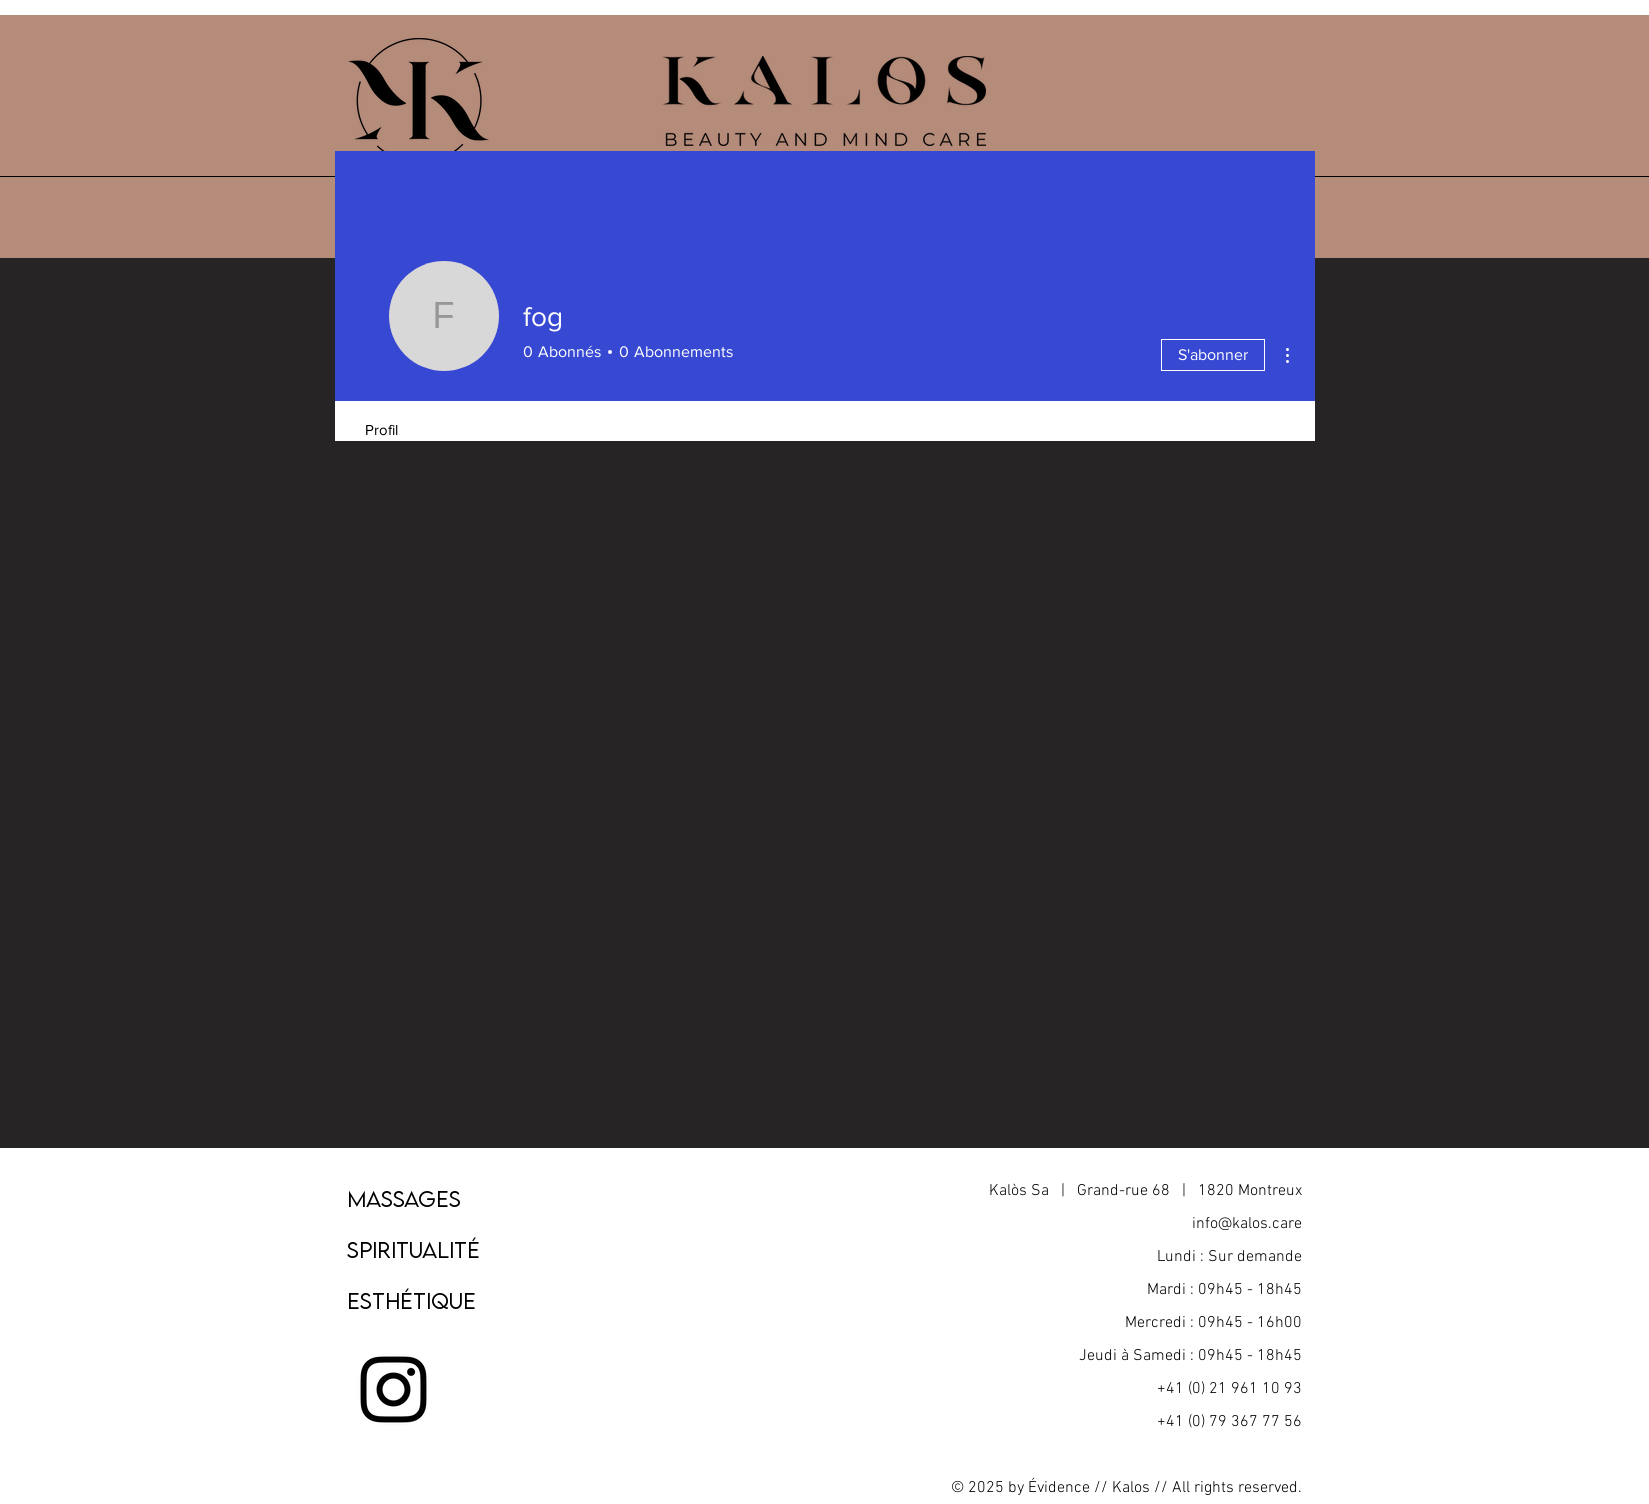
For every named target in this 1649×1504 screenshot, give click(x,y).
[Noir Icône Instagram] (393, 1389)
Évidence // (1068, 1488)
